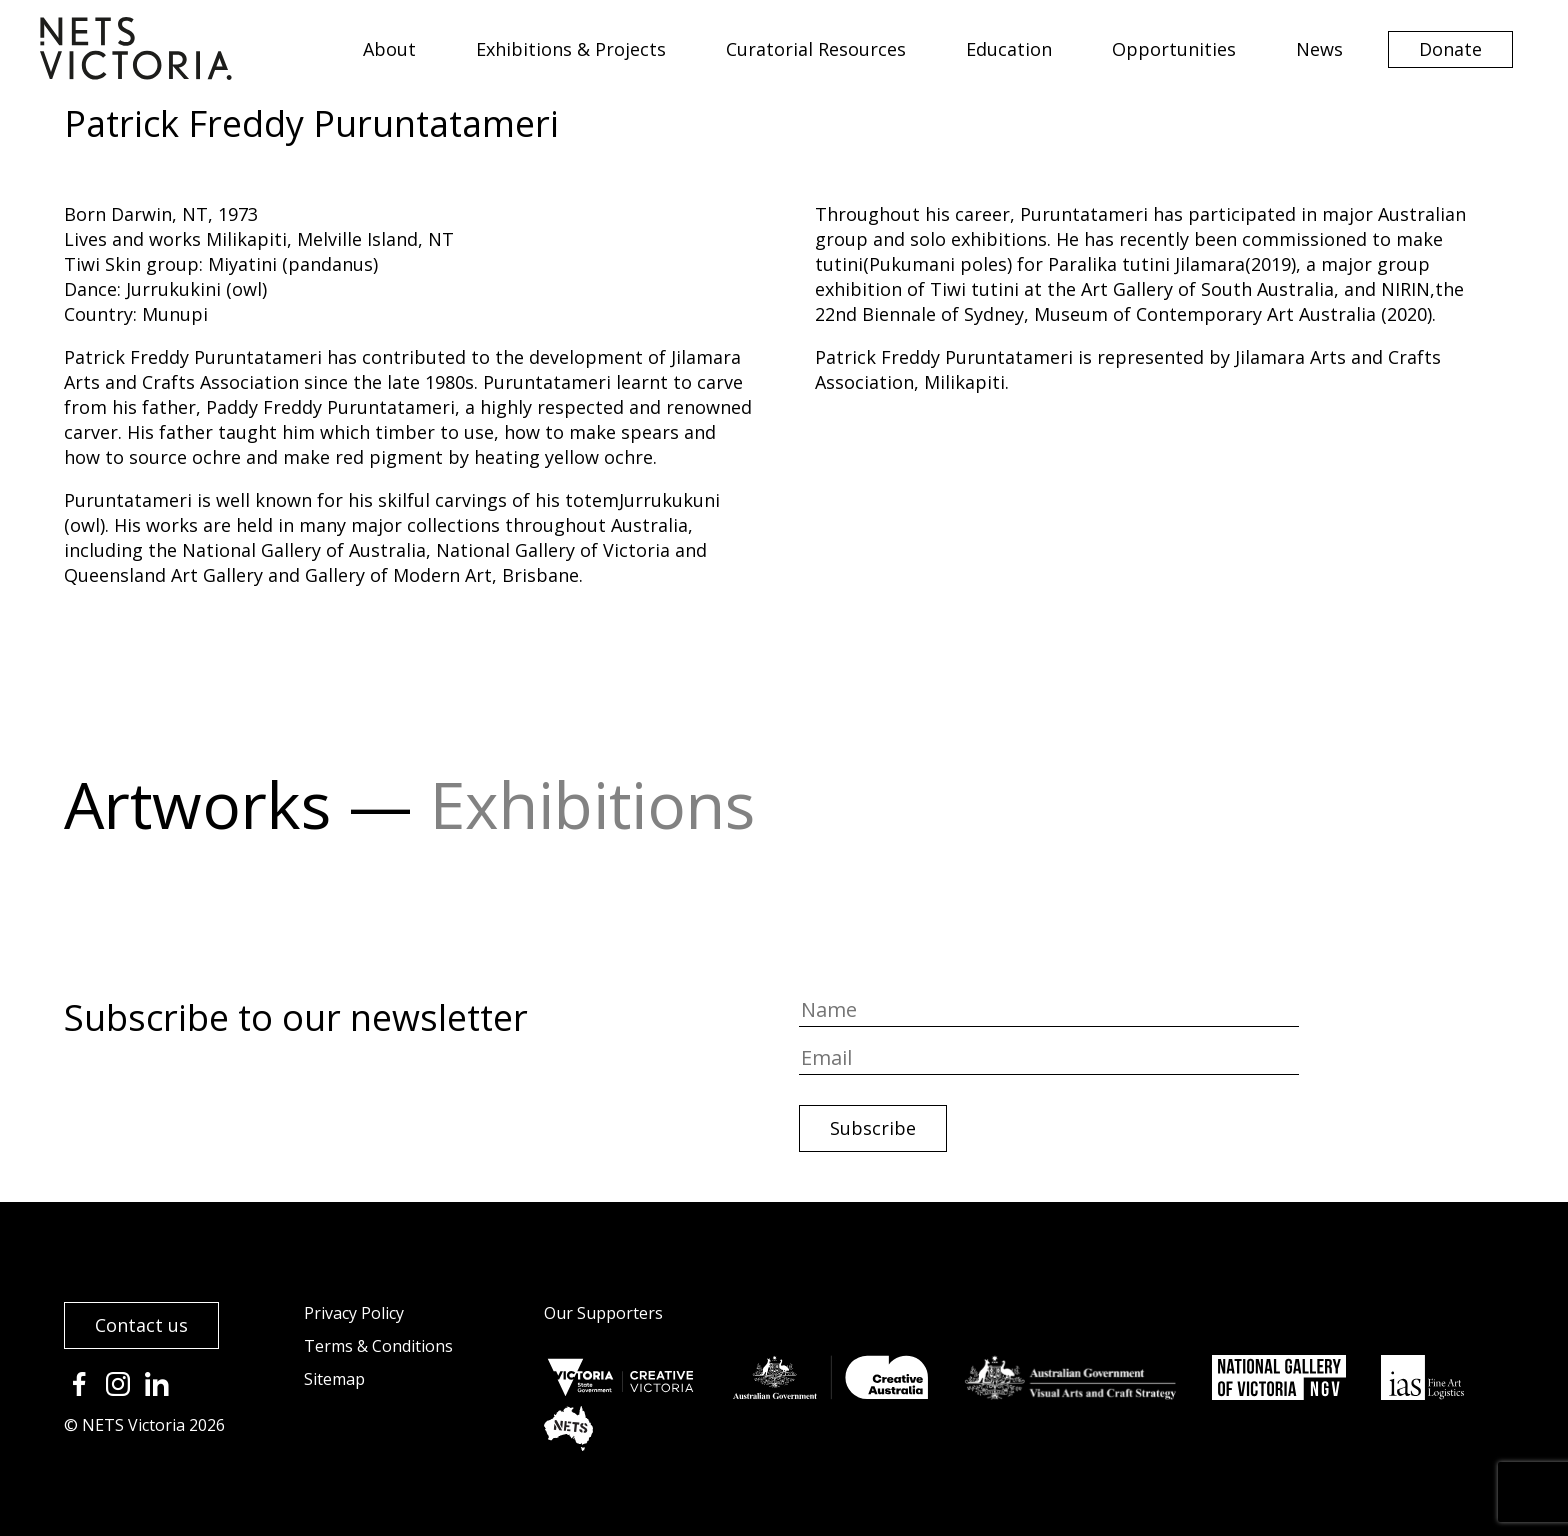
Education (1009, 49)
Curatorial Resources (816, 49)
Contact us (141, 1325)
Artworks (197, 804)
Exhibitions (592, 804)
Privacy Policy (354, 1313)
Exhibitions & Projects (571, 49)
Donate (1450, 49)
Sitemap (334, 1379)
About (389, 49)
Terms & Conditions (378, 1346)
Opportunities (1174, 49)
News (1319, 49)
